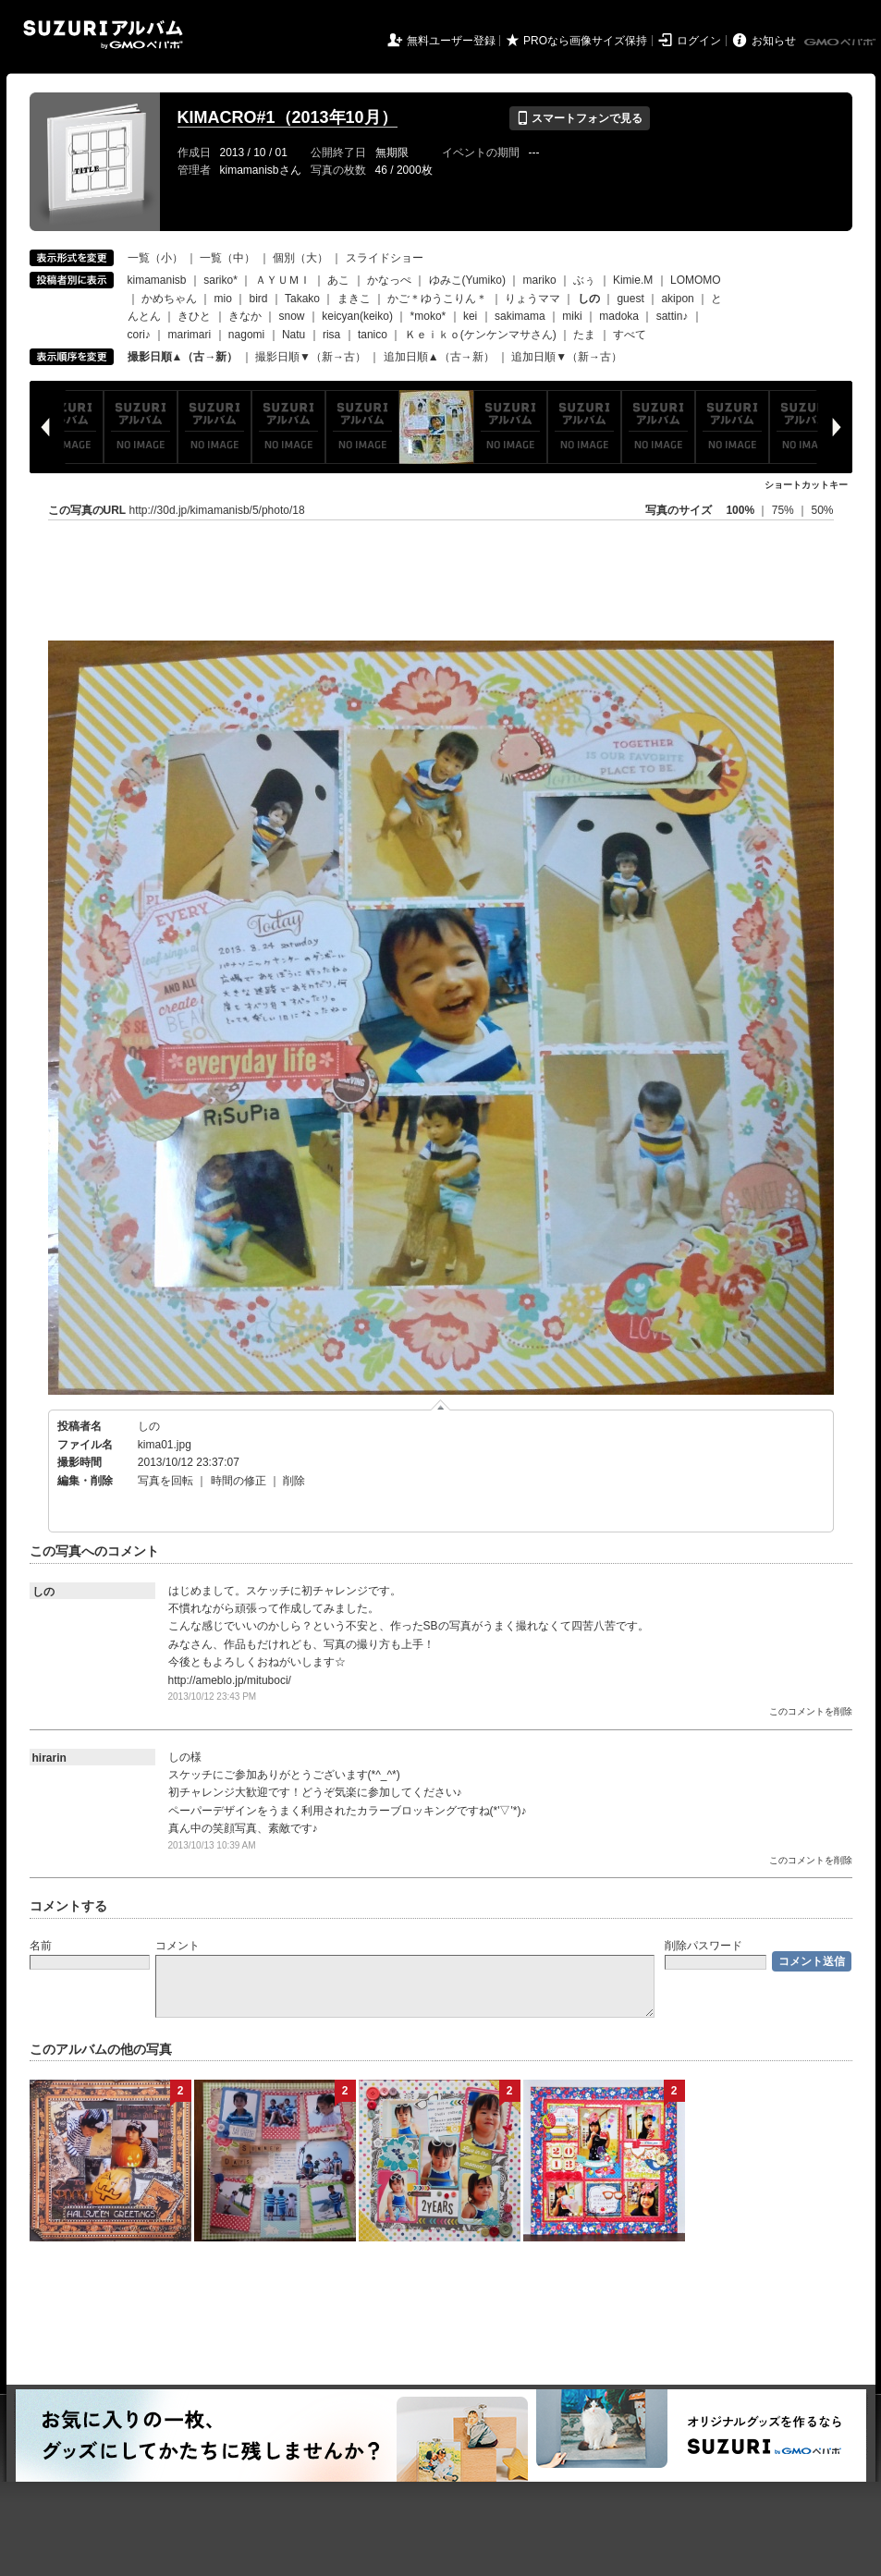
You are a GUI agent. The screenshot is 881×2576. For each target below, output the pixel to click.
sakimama (520, 316)
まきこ (354, 298)
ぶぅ (584, 280)
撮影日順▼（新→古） (310, 356)
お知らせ (774, 40)
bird (259, 298)
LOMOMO (695, 280)
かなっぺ (389, 280)
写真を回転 (165, 1480)
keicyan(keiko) (357, 316)
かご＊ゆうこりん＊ (437, 298)
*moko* (428, 316)
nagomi (246, 334)
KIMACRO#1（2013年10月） (287, 117)
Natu (293, 334)
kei (470, 316)
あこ (338, 280)
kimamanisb (157, 280)
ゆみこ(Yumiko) (467, 280)
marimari (190, 334)
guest (630, 298)
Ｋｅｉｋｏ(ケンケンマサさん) (481, 334)
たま (584, 334)
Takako (302, 298)
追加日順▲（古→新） (439, 356)
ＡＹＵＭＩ (283, 280)
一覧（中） (227, 257)
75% (784, 510)
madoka (619, 316)
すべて (629, 334)
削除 (294, 1480)
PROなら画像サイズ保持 (585, 40)
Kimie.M (633, 280)
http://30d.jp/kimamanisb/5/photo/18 (217, 510)
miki (571, 316)
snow (292, 316)
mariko (540, 280)
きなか (245, 316)
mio (223, 298)
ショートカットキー (806, 485)
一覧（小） (155, 257)
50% (822, 510)
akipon (677, 298)
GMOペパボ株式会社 (841, 42)
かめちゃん (169, 298)
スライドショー (384, 257)
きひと (194, 316)
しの (149, 1426)
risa (331, 334)
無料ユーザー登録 (451, 40)
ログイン (699, 40)
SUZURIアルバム (103, 35)
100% (740, 510)
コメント (177, 1945)
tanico (372, 334)
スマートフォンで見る (579, 118)
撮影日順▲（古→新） (183, 356)
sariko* (220, 280)
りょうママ (532, 298)
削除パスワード (703, 1945)
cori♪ (139, 334)
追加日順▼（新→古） (566, 356)
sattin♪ (672, 316)
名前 (41, 1945)
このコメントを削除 (810, 1711)
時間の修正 (238, 1480)
